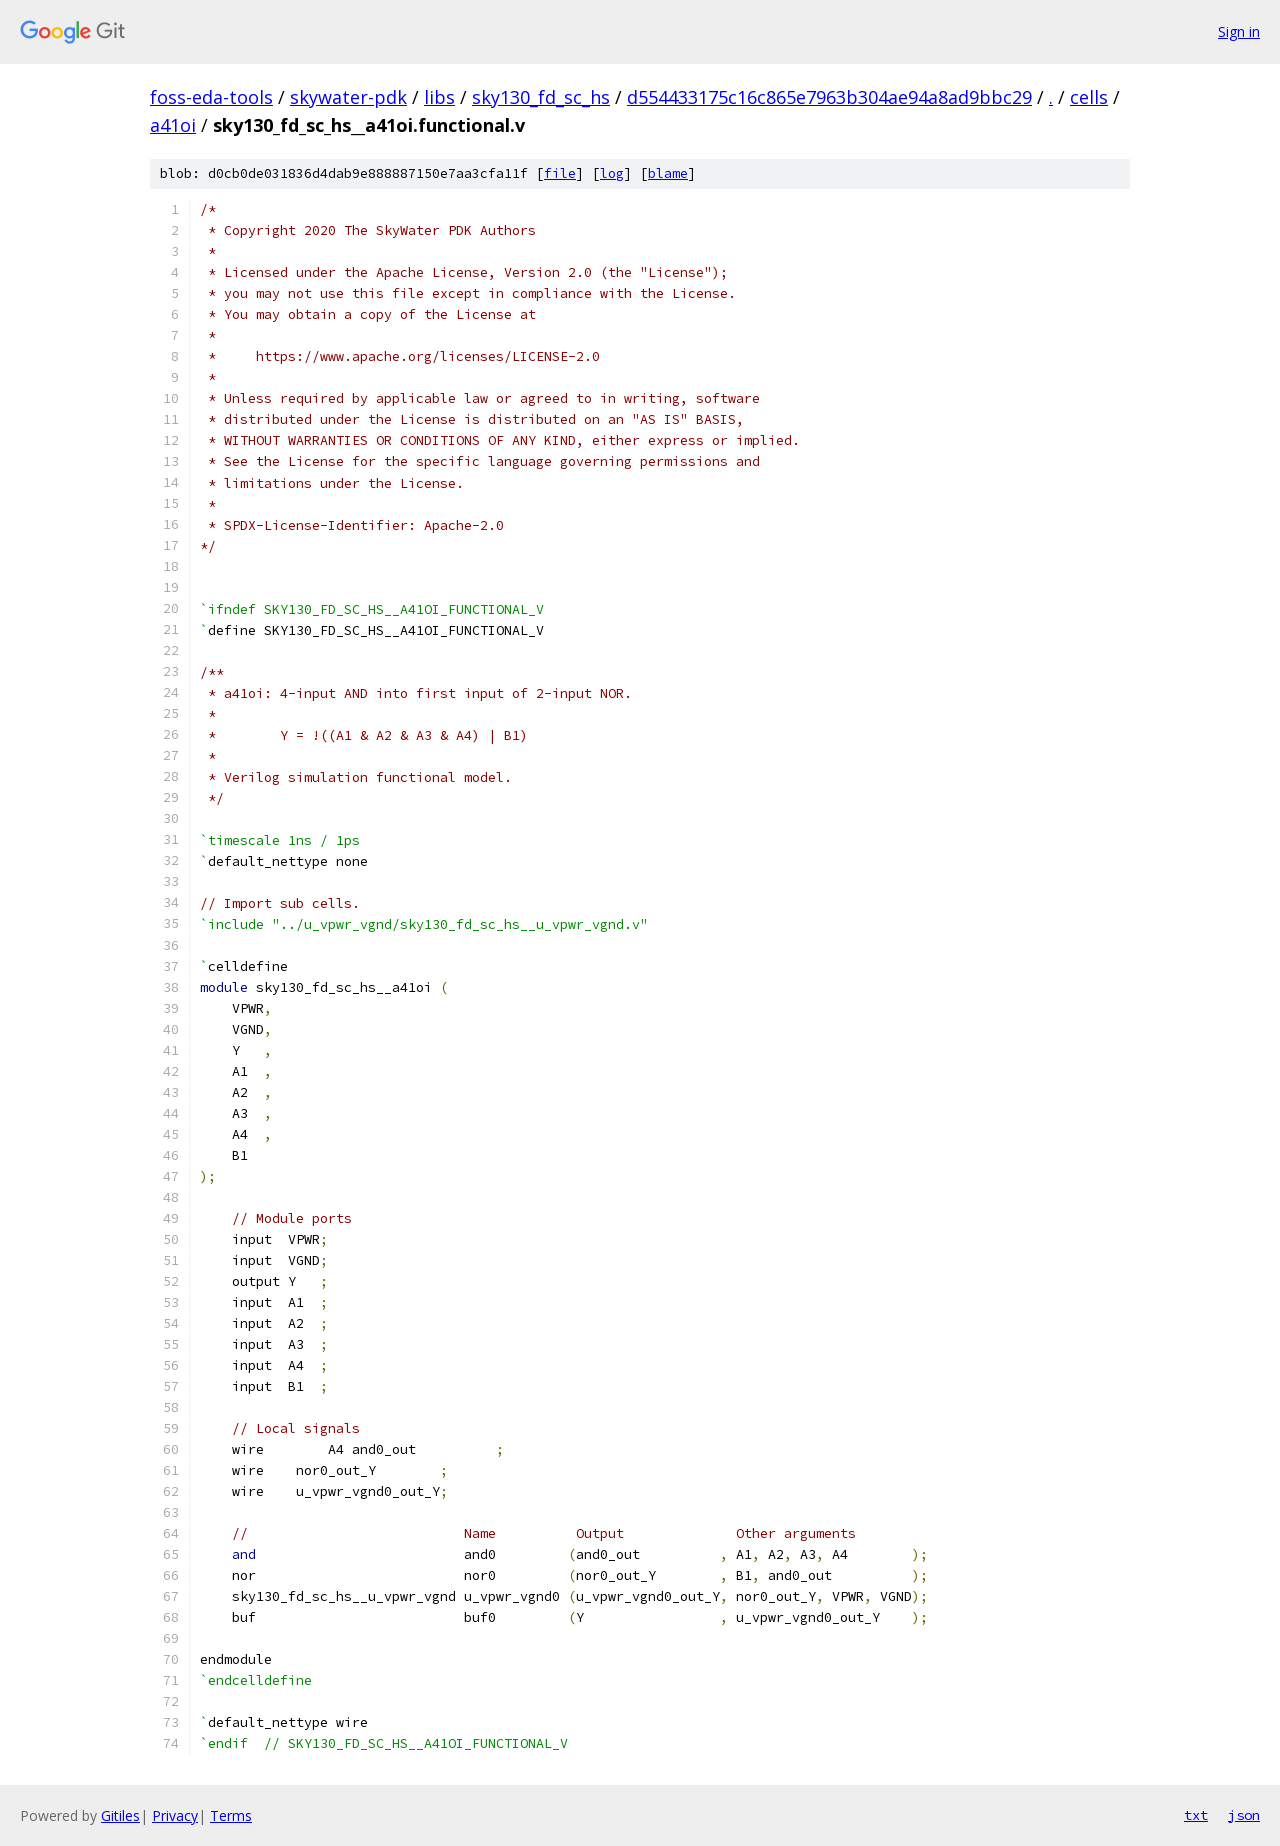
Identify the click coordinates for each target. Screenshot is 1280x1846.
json (1244, 1815)
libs (439, 97)
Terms (231, 1815)
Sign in (1239, 31)
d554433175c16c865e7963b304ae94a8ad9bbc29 (829, 97)
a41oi (173, 125)
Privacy (175, 1815)
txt (1196, 1815)
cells (1089, 97)
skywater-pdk (348, 97)
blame (668, 173)
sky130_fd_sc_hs (541, 97)
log (612, 173)
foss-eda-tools (211, 97)
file (560, 173)
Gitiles (120, 1815)
